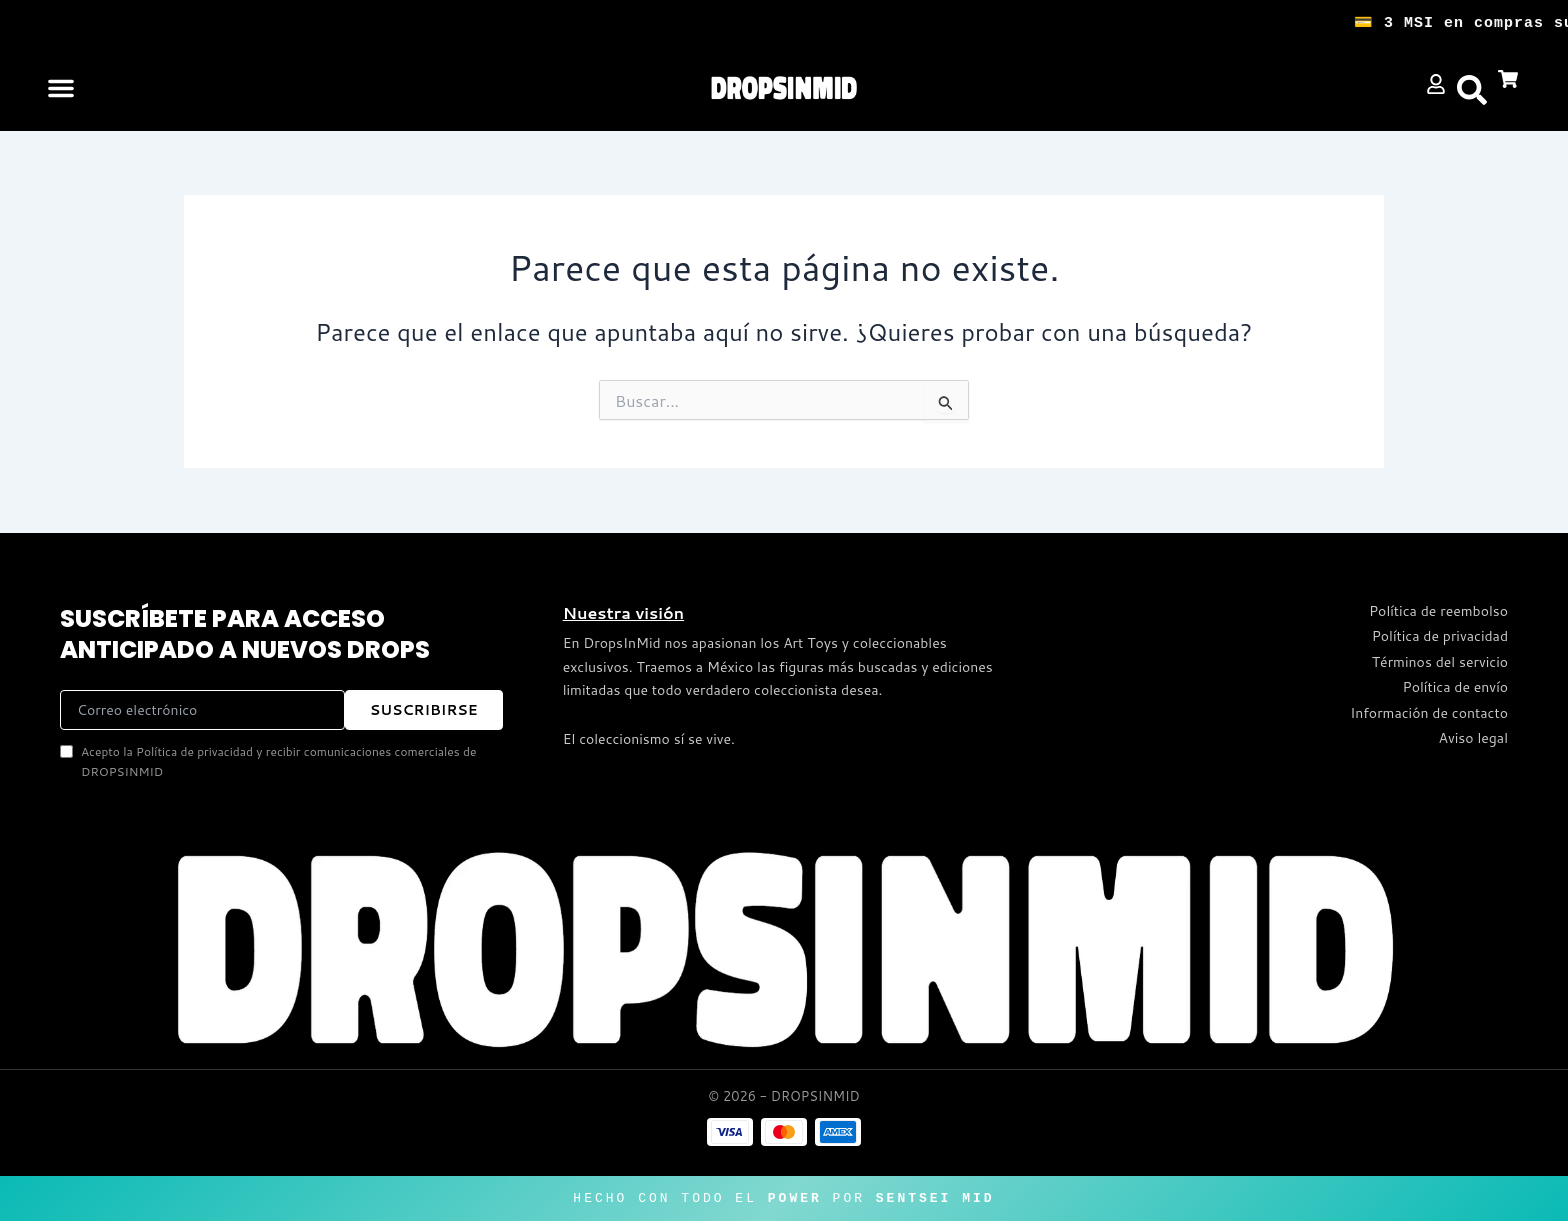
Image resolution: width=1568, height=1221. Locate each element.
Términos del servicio (1440, 662)
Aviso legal (1473, 738)
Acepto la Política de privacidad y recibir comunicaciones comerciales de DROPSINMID (268, 761)
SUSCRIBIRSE (424, 710)
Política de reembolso (1438, 611)
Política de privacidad (1440, 636)
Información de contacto (1429, 713)
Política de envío (1455, 687)
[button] (61, 88)
